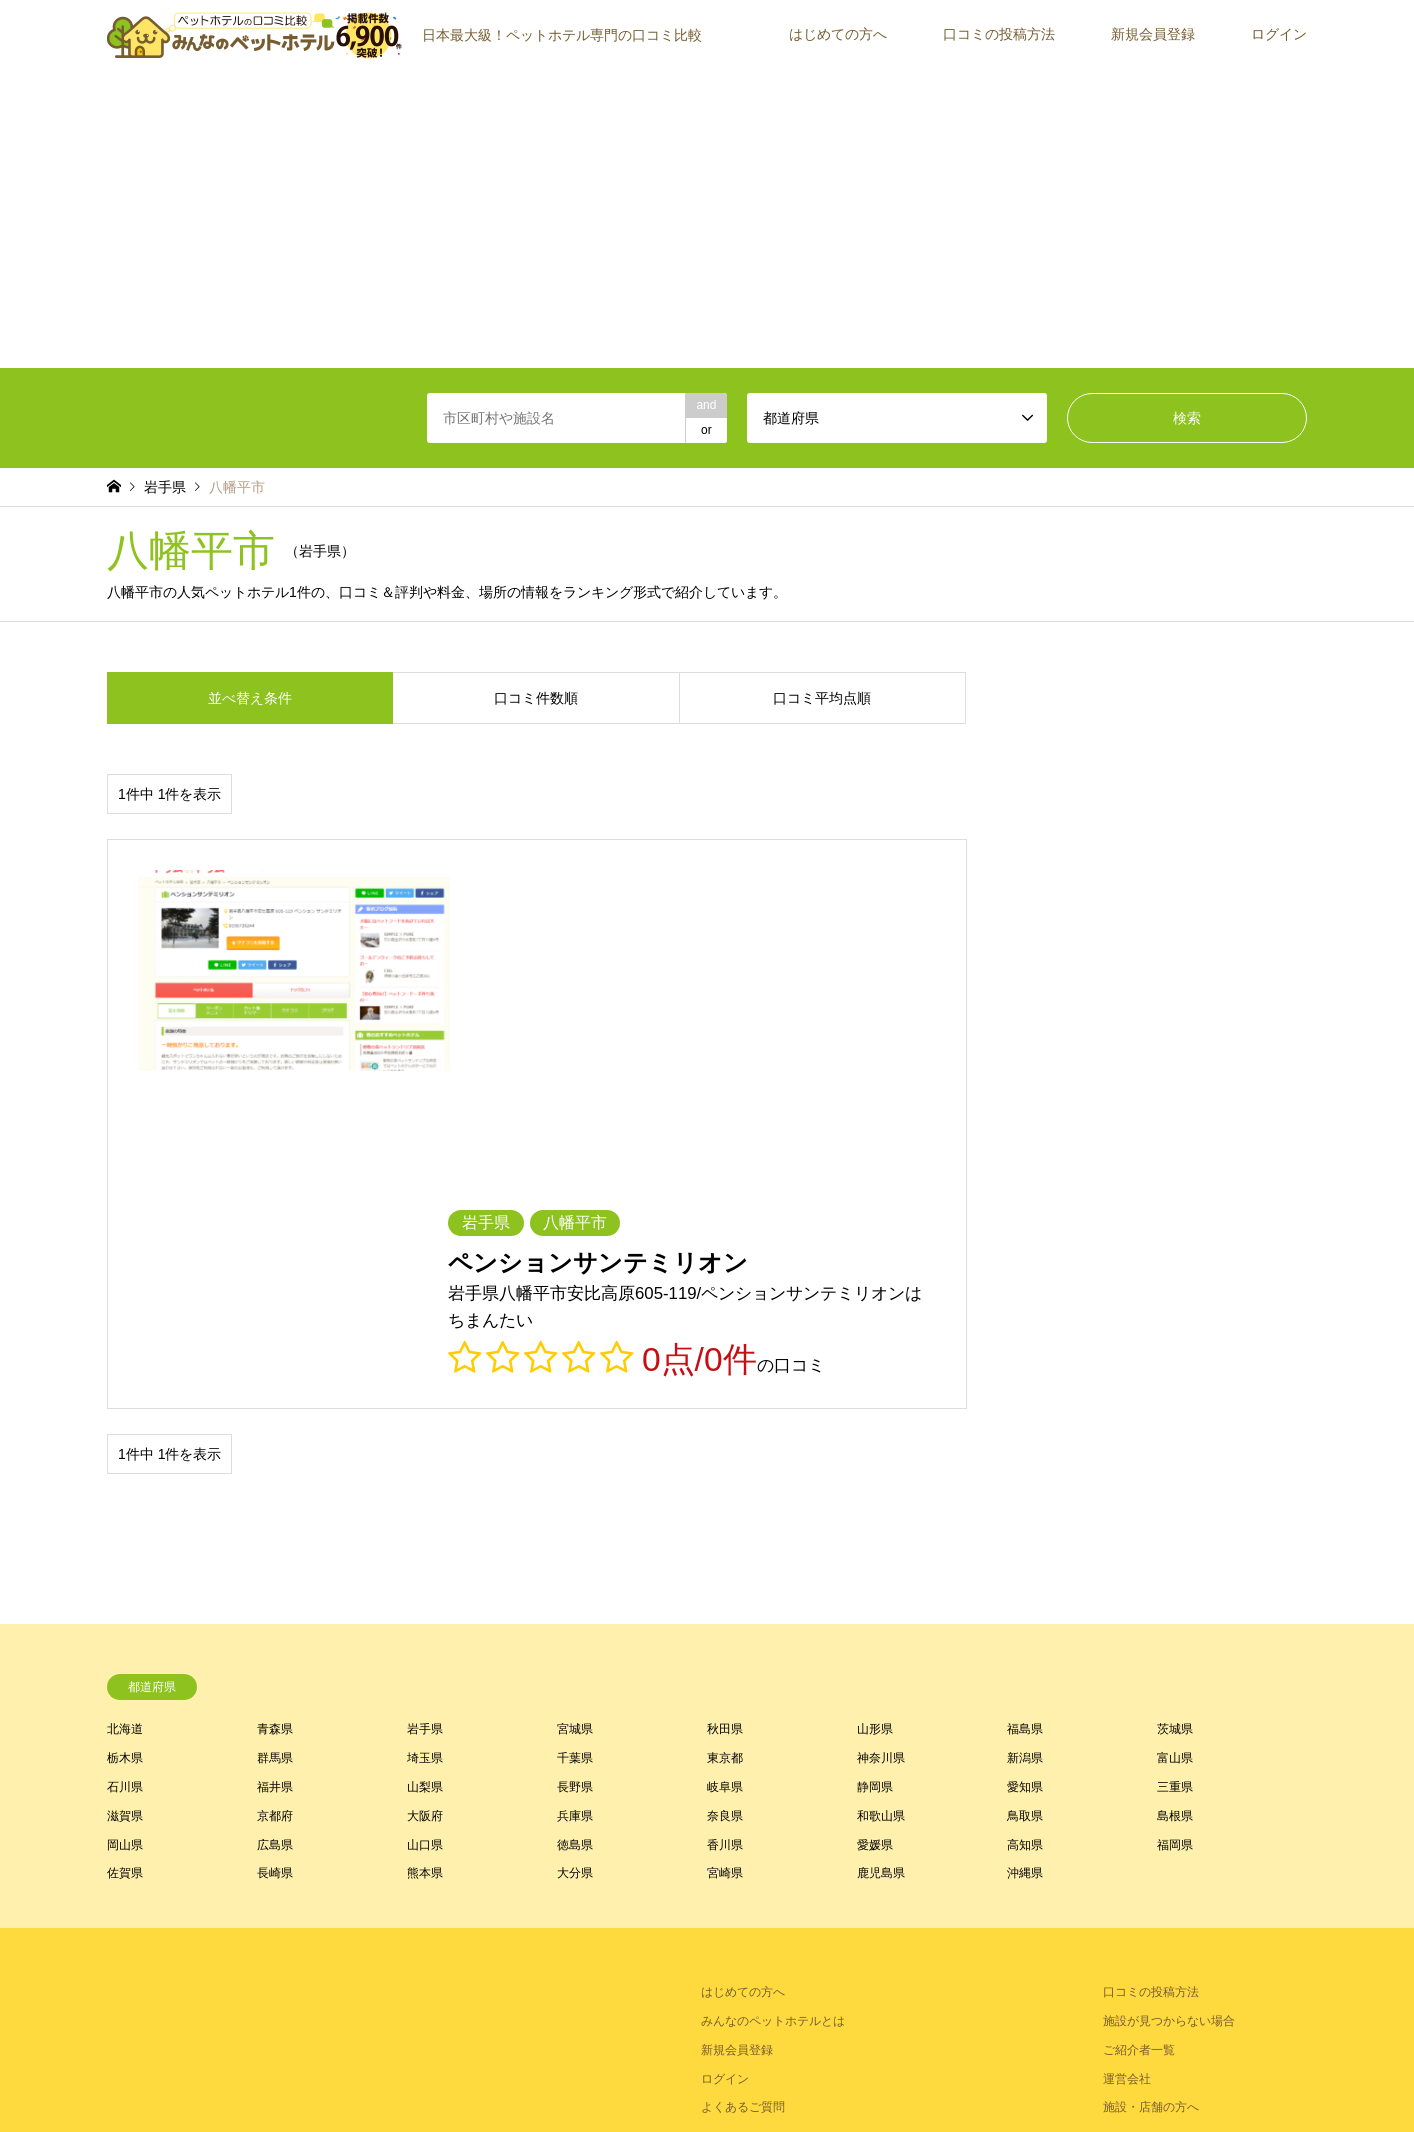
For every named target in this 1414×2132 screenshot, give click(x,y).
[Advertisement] (707, 218)
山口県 (425, 1516)
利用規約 (633, 2076)
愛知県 (1025, 1459)
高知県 (1025, 1516)
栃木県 (125, 1430)
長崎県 (275, 1545)
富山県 (1175, 1430)
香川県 (725, 1516)
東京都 (725, 1430)
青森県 (275, 1401)
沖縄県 (1025, 1545)
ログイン (1279, 34)
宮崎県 (725, 1545)
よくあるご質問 (743, 1779)
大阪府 (425, 1488)
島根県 (1175, 1488)
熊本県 (425, 1545)
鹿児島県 (881, 1545)
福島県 (1025, 1401)
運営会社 (1127, 1750)
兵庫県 (575, 1488)
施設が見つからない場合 (1169, 1693)
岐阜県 (725, 1459)
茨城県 (1175, 1401)
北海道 (125, 1401)
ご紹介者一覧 (1139, 1722)
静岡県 (875, 1459)
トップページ (558, 2076)
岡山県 (125, 1516)
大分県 (575, 1545)
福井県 (275, 1459)
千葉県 (575, 1430)
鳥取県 (1025, 1488)
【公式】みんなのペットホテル (1108, 2041)
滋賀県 (125, 1488)
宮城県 (575, 1401)
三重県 (1175, 1459)
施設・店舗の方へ (1151, 1779)
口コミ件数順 (536, 698)
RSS (114, 2041)
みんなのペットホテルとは (773, 1693)
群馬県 (275, 1430)
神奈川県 (881, 1430)
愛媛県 (875, 1516)
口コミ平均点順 (822, 698)
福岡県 (1175, 1516)
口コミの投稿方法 (999, 34)
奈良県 (725, 1488)
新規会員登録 (1153, 34)
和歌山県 (881, 1488)
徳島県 (575, 1516)
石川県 (125, 1459)
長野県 (575, 1459)
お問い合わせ (844, 2076)
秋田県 (725, 1401)
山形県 (875, 1401)
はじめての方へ (838, 34)
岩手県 (425, 1401)
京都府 (275, 1488)
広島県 (275, 1516)
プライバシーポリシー (733, 2076)
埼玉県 (425, 1430)
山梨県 (425, 1459)
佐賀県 (125, 1545)
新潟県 (1025, 1430)
